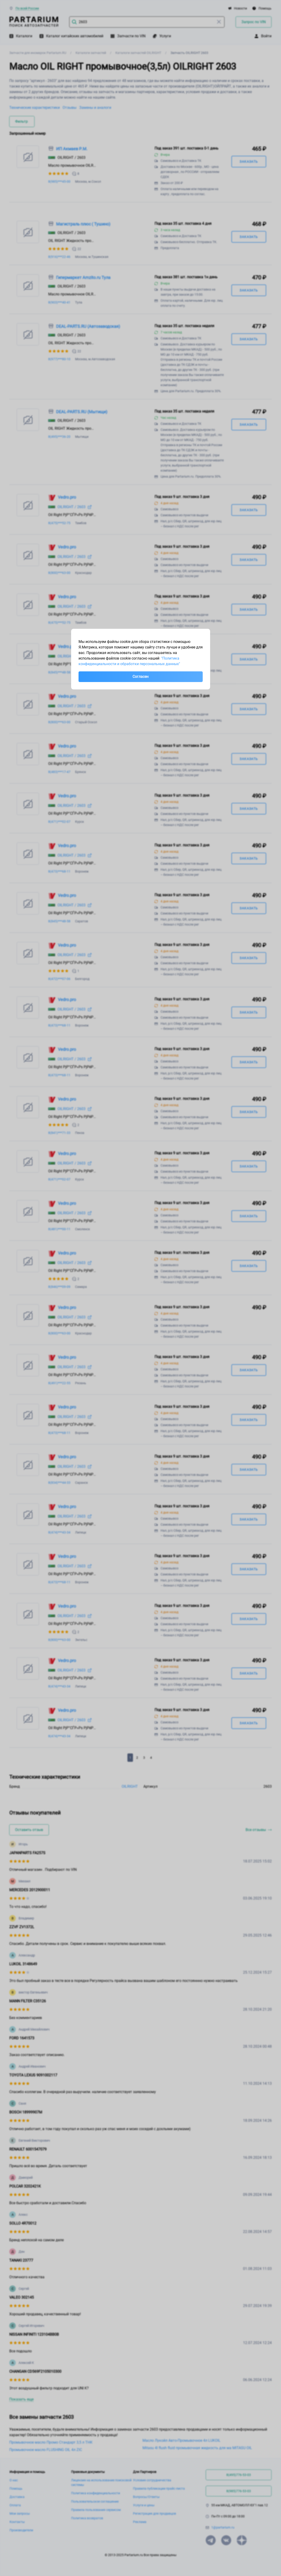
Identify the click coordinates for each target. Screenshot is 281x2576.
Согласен (140, 676)
